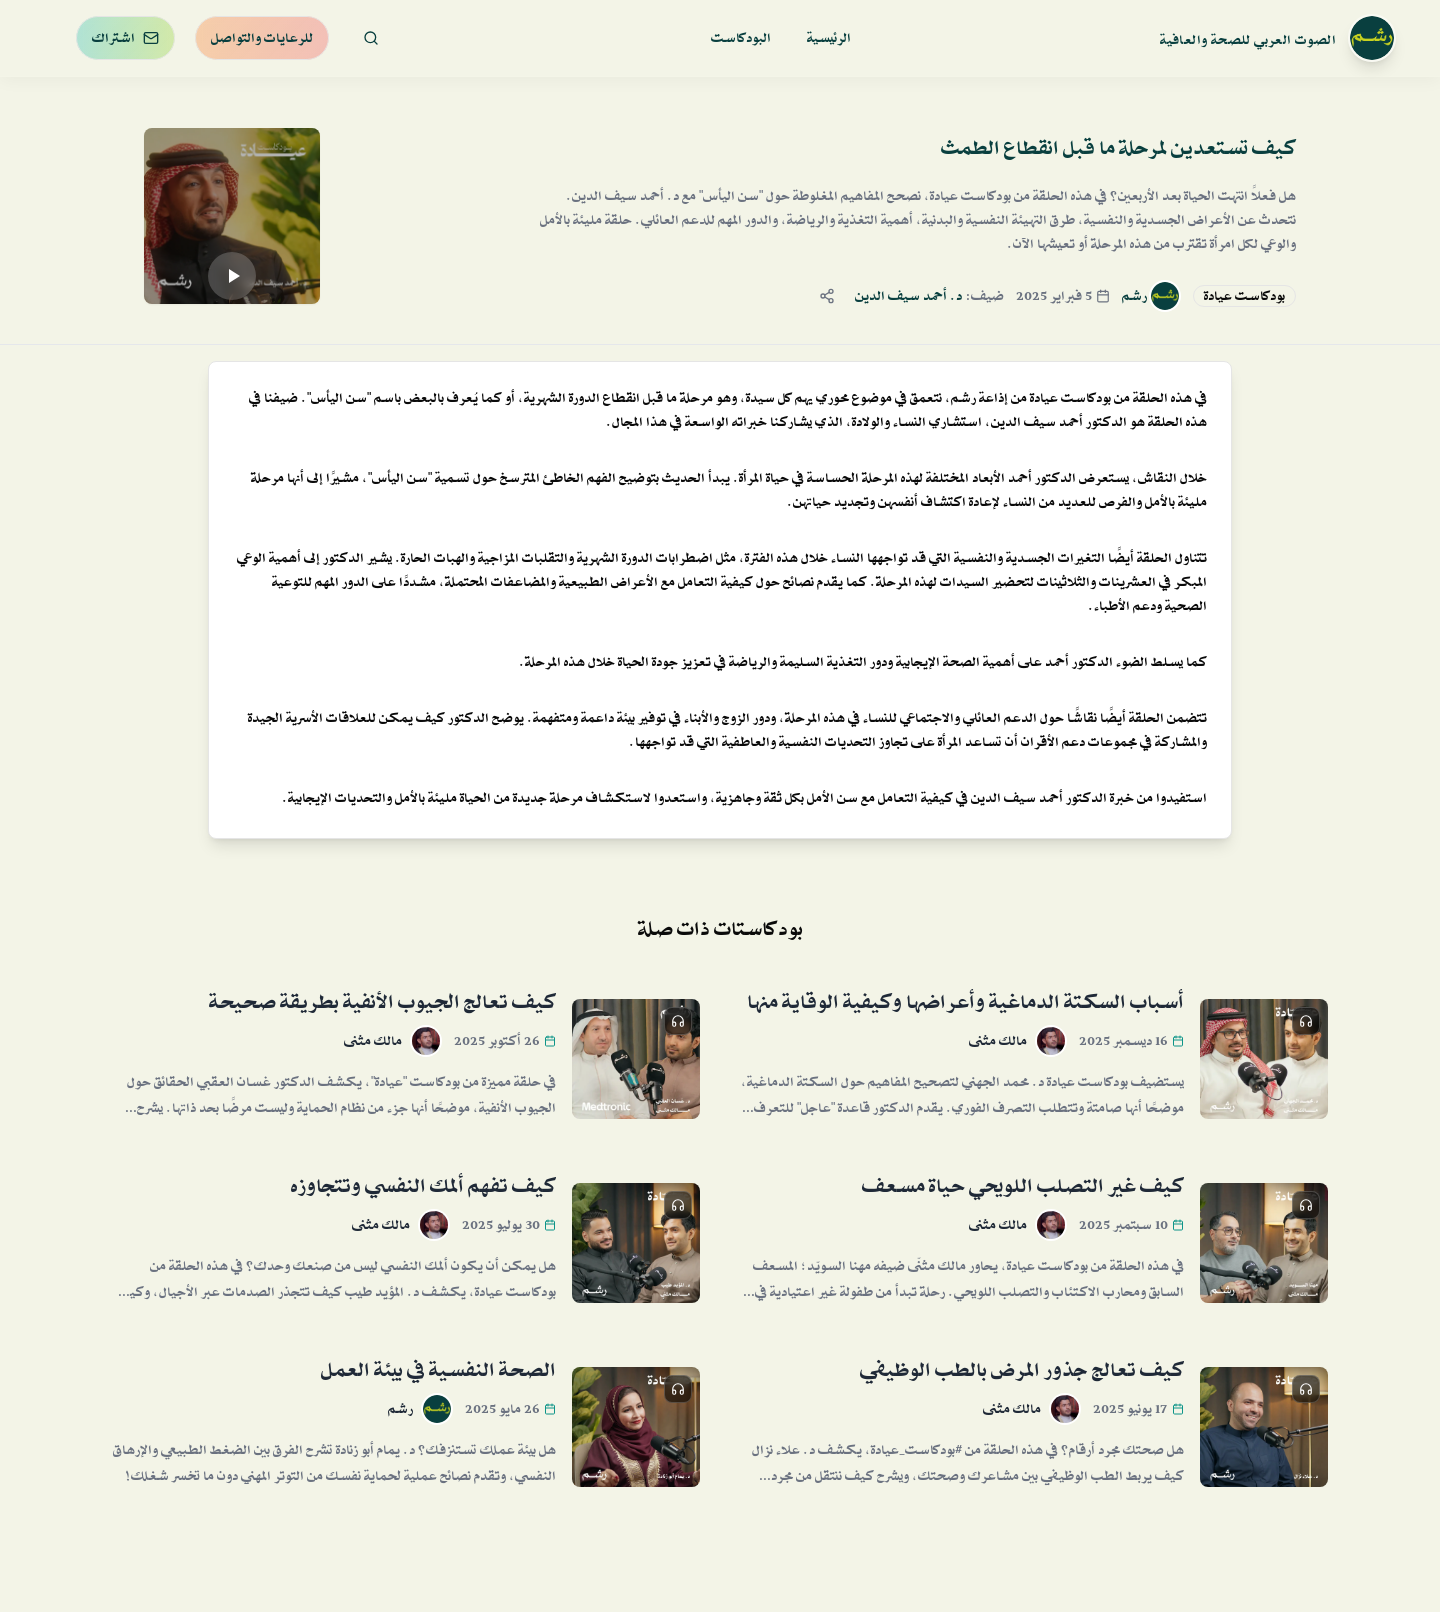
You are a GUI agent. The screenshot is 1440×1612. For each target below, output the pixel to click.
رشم (1134, 296)
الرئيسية (829, 38)
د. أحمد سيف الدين (908, 296)
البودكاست (741, 38)
